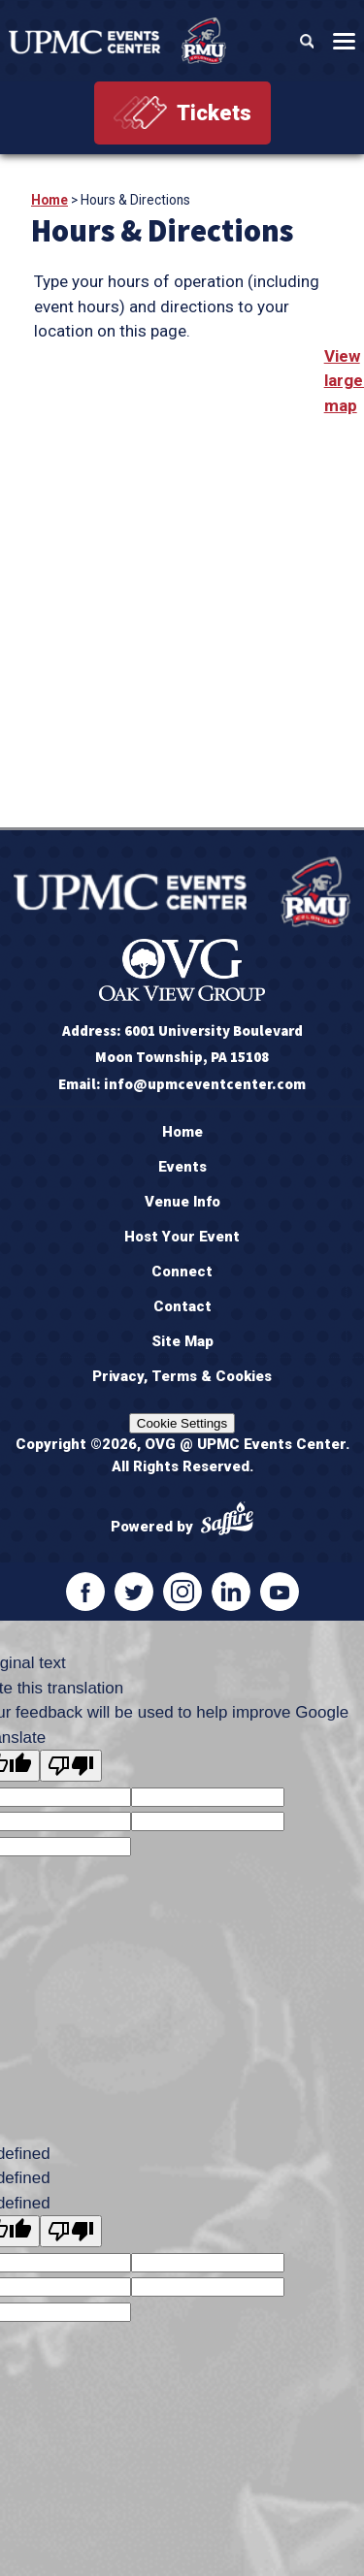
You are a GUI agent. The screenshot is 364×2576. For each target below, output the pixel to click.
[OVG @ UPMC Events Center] (117, 41)
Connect (182, 1271)
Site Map (182, 1341)
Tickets (214, 113)
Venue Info (182, 1201)
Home (49, 200)
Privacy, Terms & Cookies (182, 1376)
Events (182, 1166)
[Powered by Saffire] (227, 1521)
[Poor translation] (71, 1766)
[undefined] (71, 2231)
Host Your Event (182, 1236)
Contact (182, 1306)
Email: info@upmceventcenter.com (182, 1084)
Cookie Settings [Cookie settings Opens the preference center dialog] (182, 1423)
